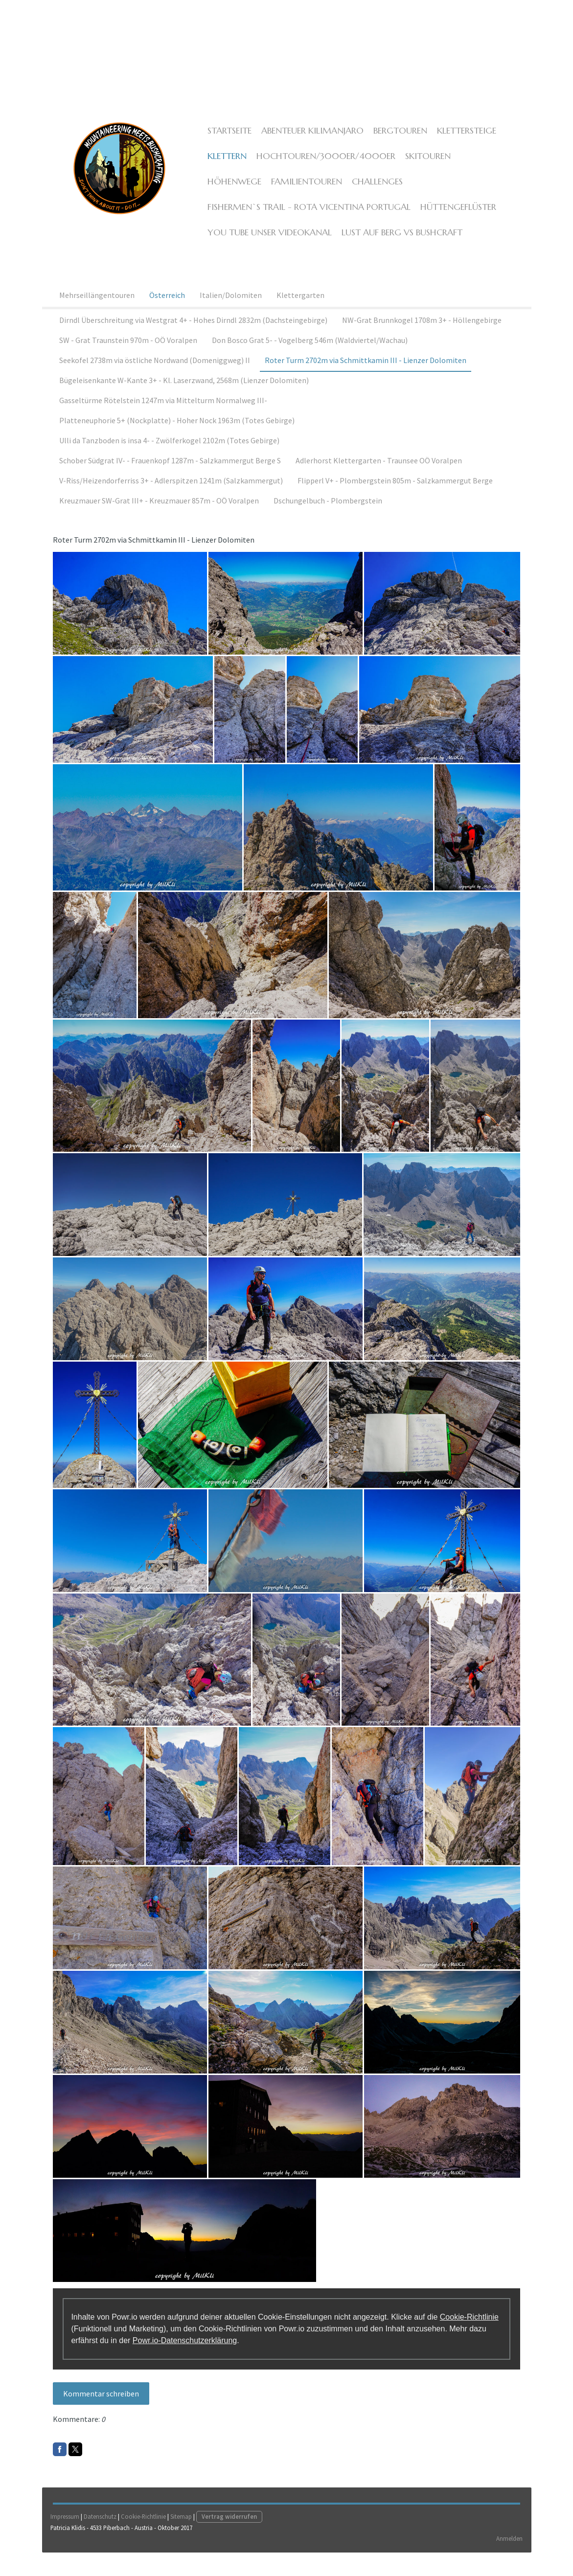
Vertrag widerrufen (230, 2539)
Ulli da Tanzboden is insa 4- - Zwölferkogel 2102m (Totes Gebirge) (169, 458)
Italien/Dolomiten (231, 313)
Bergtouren (396, 141)
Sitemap (182, 2539)
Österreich (167, 313)
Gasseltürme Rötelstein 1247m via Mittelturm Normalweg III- (163, 418)
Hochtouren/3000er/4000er (321, 167)
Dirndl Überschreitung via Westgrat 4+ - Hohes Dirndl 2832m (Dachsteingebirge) (193, 337)
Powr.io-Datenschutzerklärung (186, 2350)
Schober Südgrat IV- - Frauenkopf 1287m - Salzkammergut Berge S (170, 478)
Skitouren (424, 167)
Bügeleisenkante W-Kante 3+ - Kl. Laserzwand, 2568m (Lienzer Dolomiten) (184, 398)
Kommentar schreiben (102, 2403)
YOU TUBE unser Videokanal (266, 243)
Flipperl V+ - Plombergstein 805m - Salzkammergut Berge (395, 498)
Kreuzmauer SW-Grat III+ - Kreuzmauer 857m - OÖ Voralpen (159, 518)
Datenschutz (101, 2539)
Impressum (66, 2539)
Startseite (226, 141)
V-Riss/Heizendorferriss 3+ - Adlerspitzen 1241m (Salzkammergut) (171, 498)
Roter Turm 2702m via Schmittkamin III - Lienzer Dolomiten (365, 378)
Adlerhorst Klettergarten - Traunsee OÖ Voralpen (379, 478)
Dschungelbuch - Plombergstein (328, 518)
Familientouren (239, 192)
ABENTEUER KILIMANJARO (308, 141)
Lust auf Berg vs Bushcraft (398, 243)
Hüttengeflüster (454, 218)
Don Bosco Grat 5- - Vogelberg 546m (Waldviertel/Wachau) (310, 358)
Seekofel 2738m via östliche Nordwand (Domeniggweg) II (154, 378)
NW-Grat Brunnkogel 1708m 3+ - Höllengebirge (422, 337)
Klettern (223, 167)
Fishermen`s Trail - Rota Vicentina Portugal (305, 218)
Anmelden (508, 2560)
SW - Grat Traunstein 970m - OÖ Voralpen (128, 358)
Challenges (309, 192)
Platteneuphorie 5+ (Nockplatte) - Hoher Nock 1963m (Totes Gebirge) (177, 438)
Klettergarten (300, 313)
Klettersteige (462, 141)
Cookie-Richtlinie (470, 2327)
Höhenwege (483, 167)
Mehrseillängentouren (97, 313)
